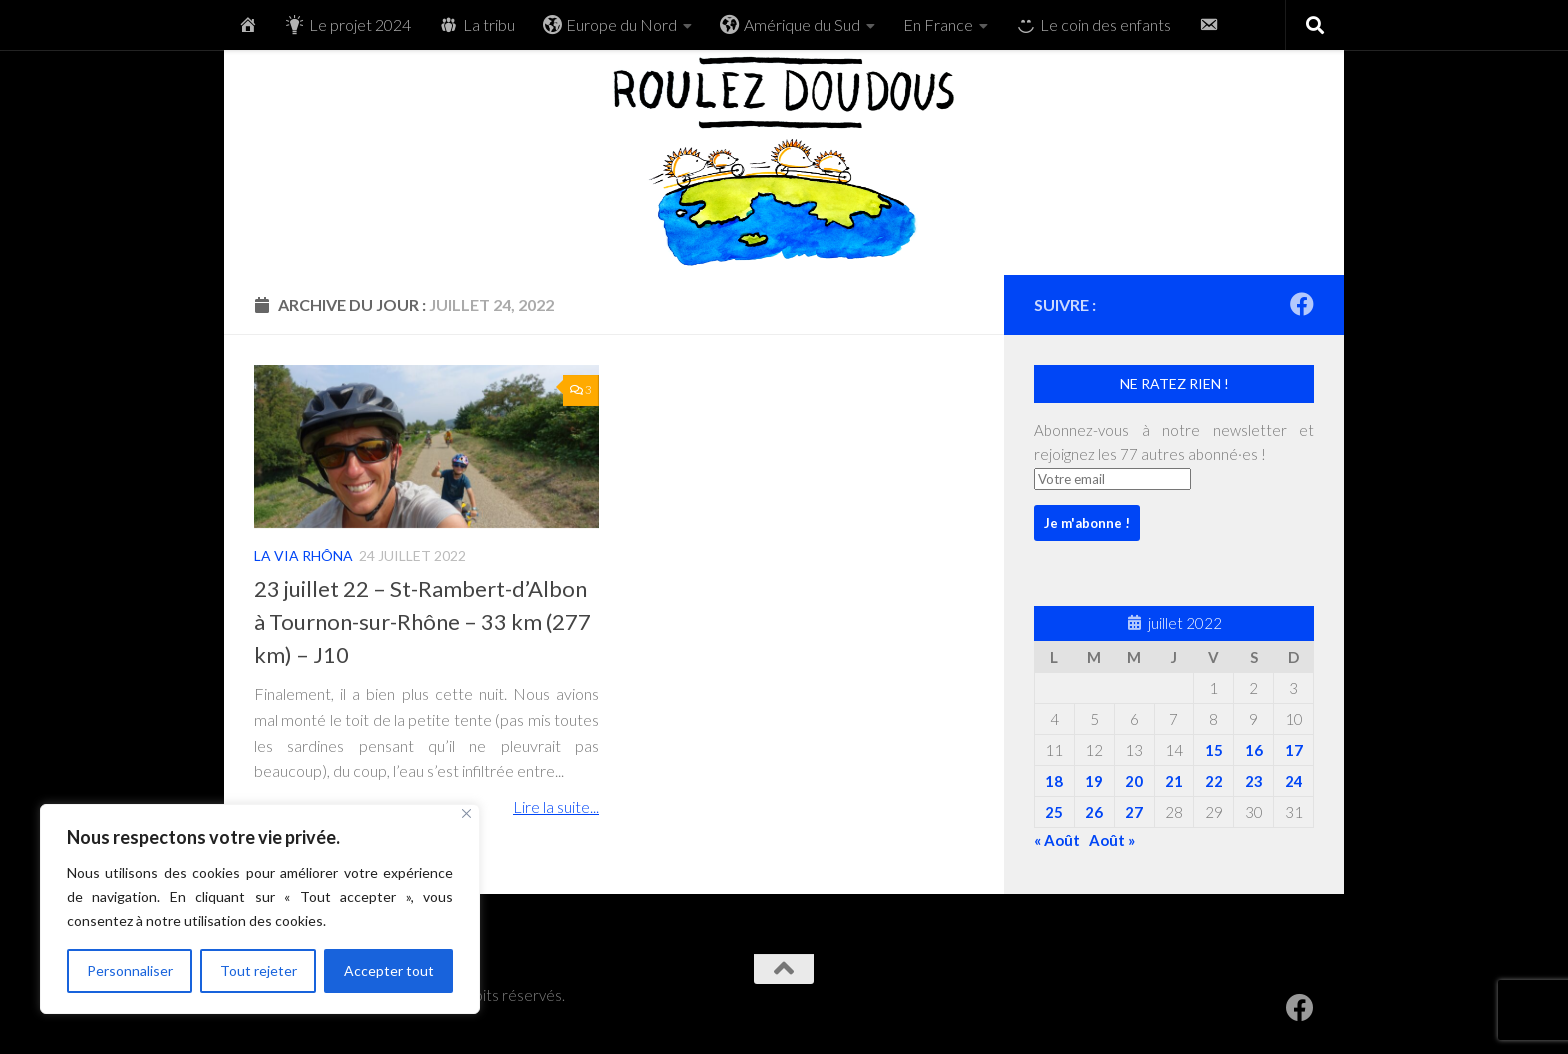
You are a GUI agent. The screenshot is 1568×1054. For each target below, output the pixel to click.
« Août (1057, 840)
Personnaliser (130, 970)
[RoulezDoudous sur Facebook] (1302, 304)
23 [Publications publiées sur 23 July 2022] (1254, 781)
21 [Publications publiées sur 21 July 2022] (1174, 781)
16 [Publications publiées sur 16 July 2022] (1254, 750)
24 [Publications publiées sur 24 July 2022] (1294, 781)
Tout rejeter (258, 970)
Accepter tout (389, 970)
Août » (1112, 840)
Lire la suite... (556, 806)
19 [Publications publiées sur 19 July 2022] (1094, 781)
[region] (260, 909)
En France (938, 24)
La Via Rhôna (303, 555)
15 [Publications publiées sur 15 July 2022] (1214, 750)
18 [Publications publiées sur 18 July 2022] (1054, 781)
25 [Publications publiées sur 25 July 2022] (1054, 812)
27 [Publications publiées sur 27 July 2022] (1134, 812)
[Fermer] (466, 813)
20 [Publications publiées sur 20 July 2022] (1134, 781)
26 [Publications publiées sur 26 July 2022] (1094, 812)
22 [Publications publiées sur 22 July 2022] (1214, 781)
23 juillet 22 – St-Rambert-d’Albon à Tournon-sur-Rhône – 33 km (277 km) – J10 (422, 621)
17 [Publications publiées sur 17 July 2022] (1294, 750)
